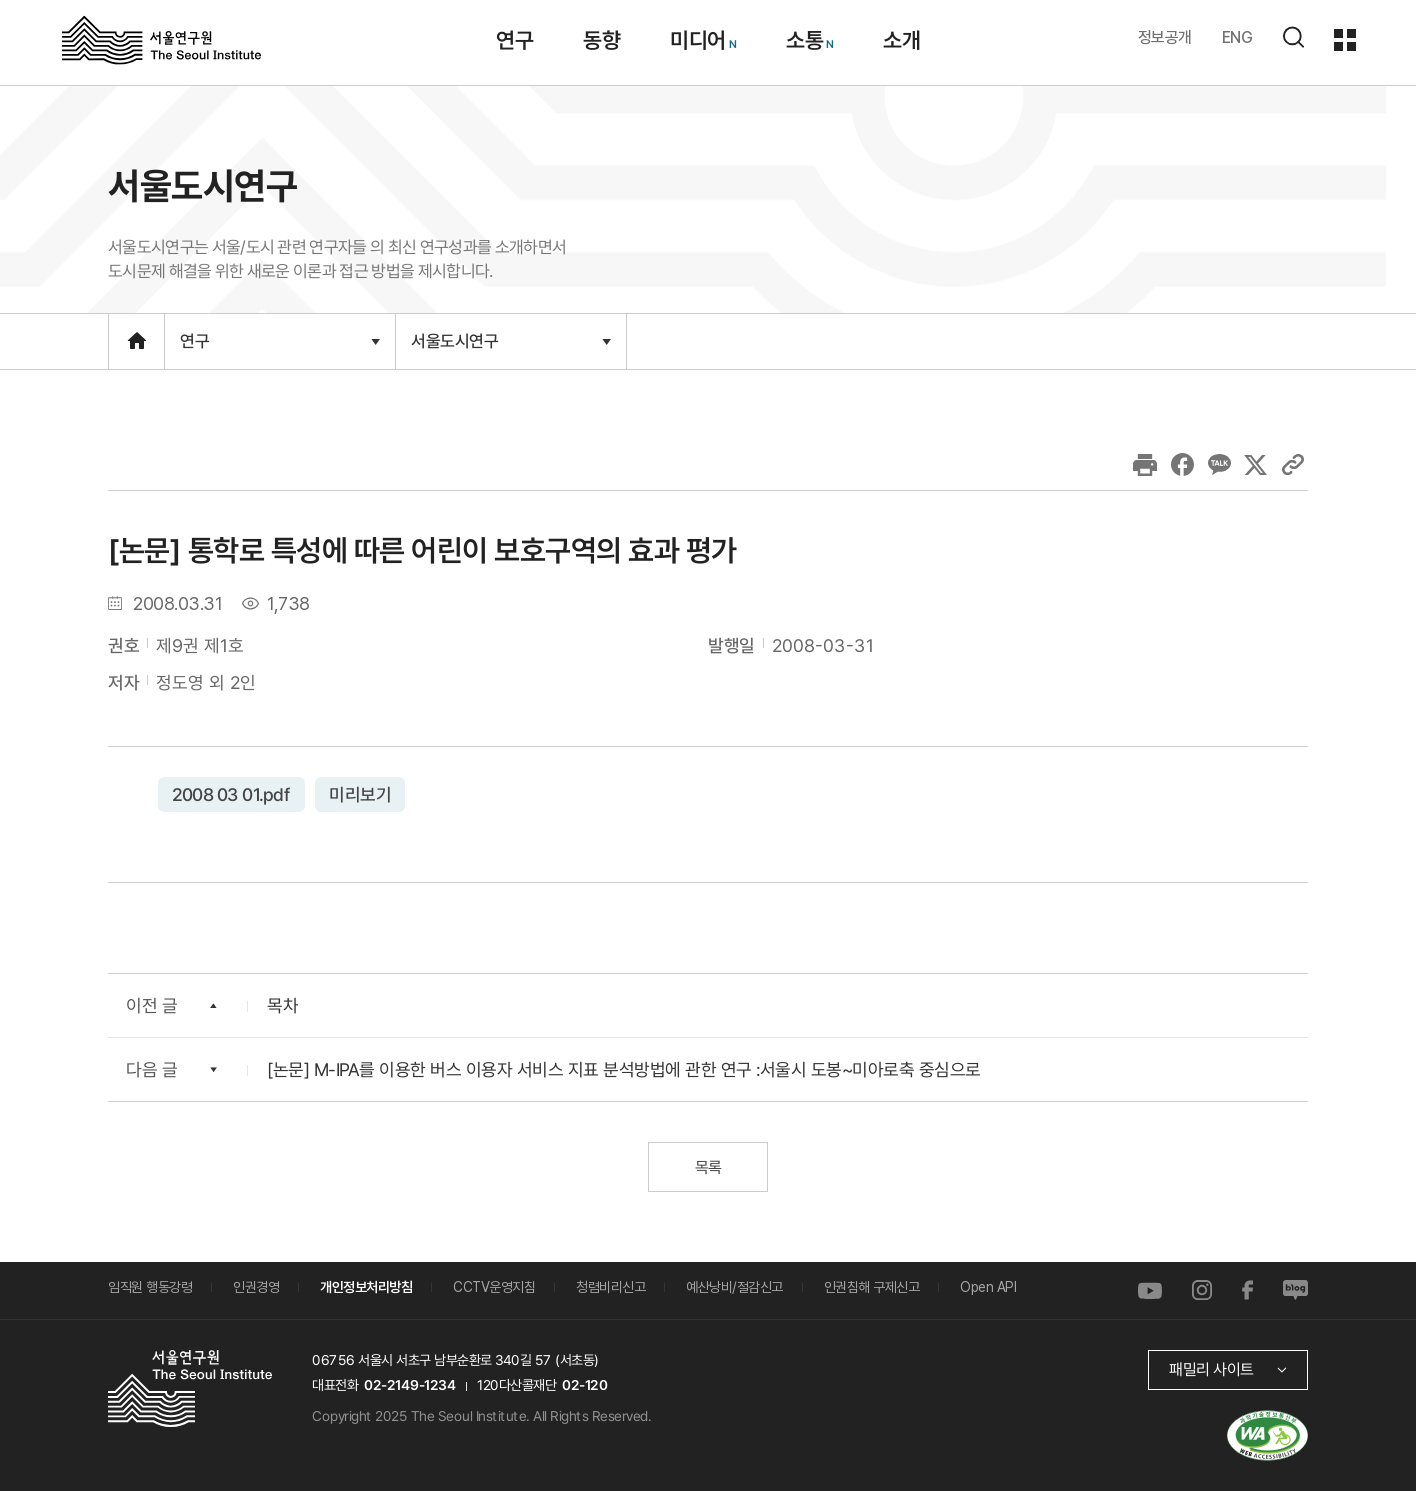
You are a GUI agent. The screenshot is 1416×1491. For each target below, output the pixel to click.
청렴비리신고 (610, 1287)
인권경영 (256, 1287)
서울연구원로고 (161, 39)
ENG (1237, 37)
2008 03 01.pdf (231, 793)
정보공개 (1165, 37)
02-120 (584, 1384)
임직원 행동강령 (150, 1287)
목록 (707, 1166)
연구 (280, 341)
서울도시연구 (511, 341)
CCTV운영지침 (494, 1287)
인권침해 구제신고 (872, 1287)
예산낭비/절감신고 (734, 1287)
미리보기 (360, 793)
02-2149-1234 (410, 1384)
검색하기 (1293, 37)
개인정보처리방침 (366, 1287)
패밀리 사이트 (1211, 1368)
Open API (988, 1287)
